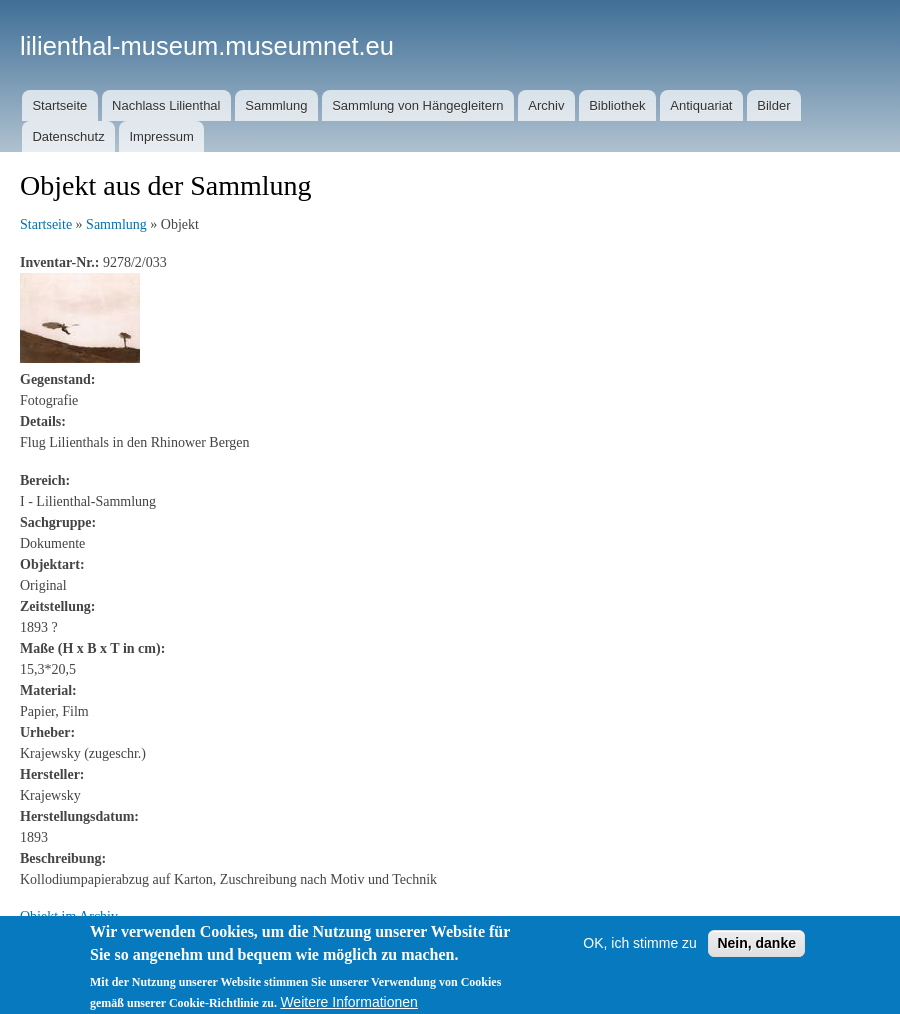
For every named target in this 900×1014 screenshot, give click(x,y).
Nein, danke (756, 952)
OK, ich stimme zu (640, 952)
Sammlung (276, 105)
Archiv (546, 105)
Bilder (773, 105)
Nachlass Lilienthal (166, 105)
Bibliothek (617, 105)
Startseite (59, 105)
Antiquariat (701, 105)
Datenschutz (68, 136)
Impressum (161, 136)
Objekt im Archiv (69, 916)
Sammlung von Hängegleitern (417, 105)
